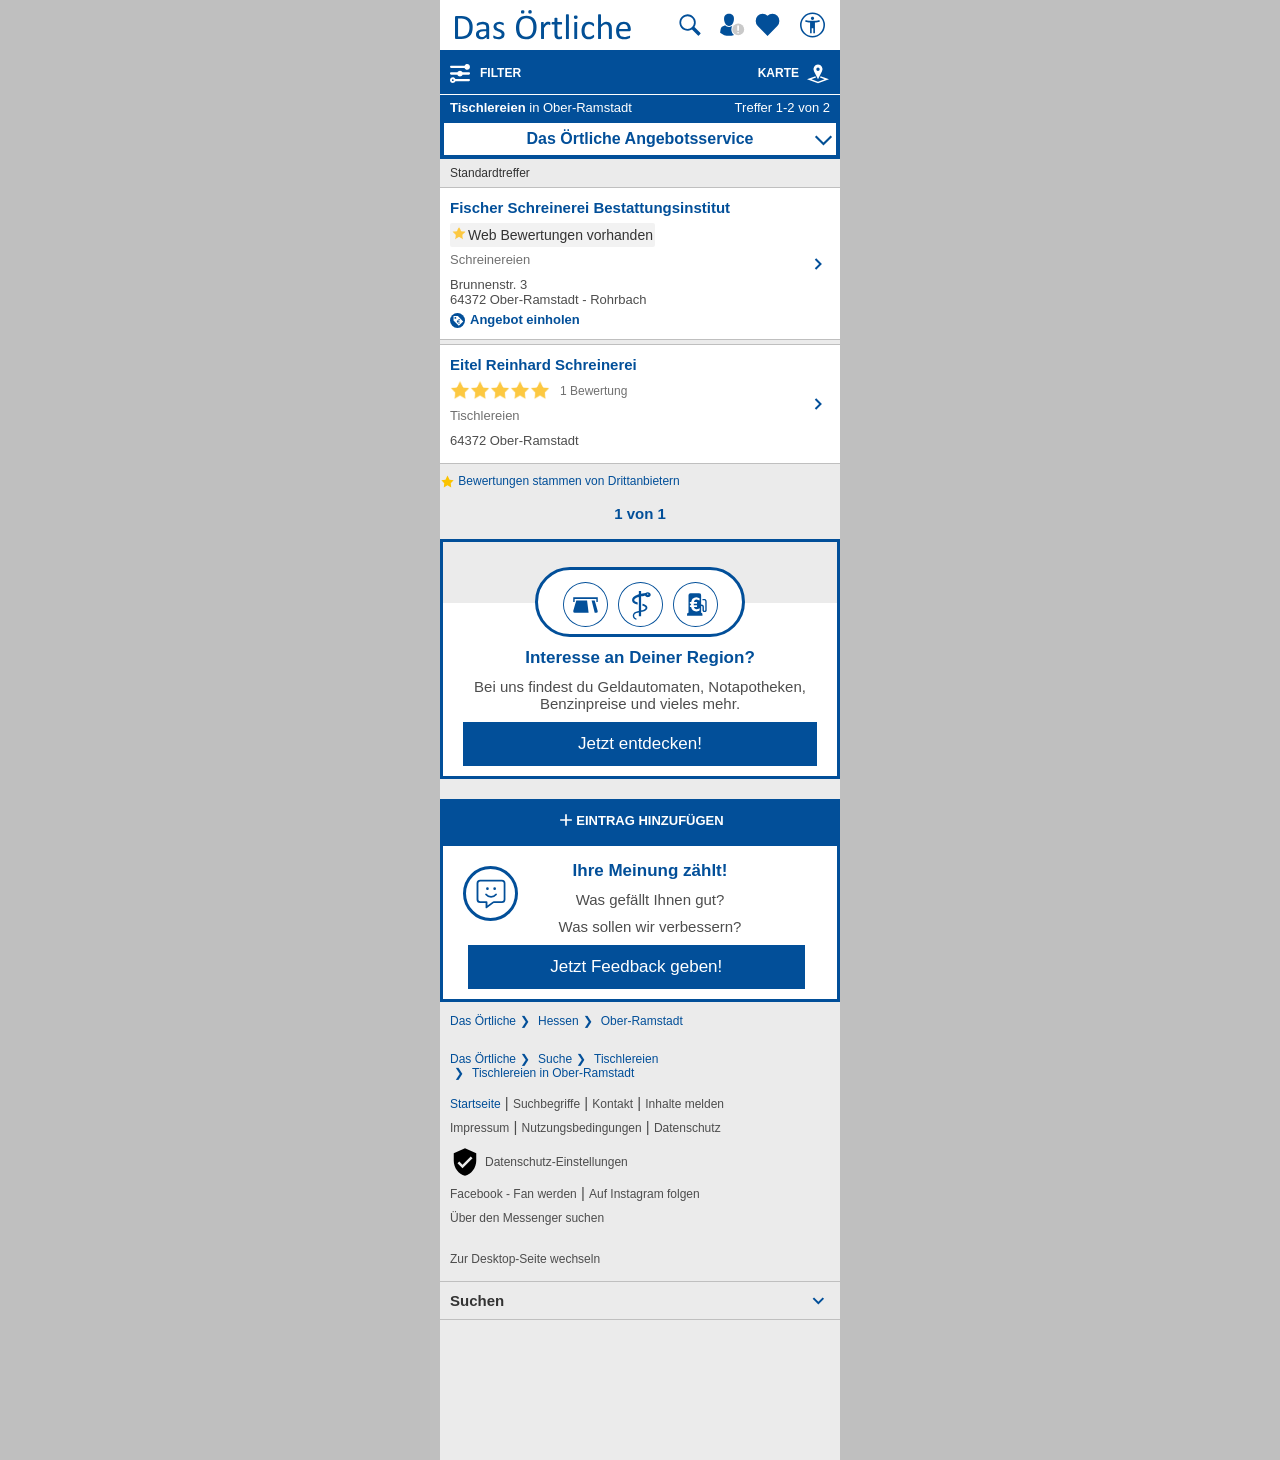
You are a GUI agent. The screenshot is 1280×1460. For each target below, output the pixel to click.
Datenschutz (687, 1128)
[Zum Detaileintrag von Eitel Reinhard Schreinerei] (640, 404)
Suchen (477, 1300)
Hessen (558, 1021)
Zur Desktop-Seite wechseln (525, 1259)
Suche (555, 1059)
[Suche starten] (690, 25)
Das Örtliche (483, 1021)
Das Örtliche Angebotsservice (639, 138)
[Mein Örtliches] (735, 25)
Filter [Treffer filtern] (500, 73)
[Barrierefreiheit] (815, 25)
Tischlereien (626, 1059)
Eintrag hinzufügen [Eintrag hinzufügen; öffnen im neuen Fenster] (639, 822)
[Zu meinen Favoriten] (770, 25)
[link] (818, 74)
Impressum (479, 1128)
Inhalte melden (684, 1104)
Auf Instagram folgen (644, 1194)
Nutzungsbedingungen (582, 1128)
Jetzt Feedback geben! (636, 966)
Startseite (475, 1104)
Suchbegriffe (546, 1104)
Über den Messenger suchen (527, 1218)
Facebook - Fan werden (513, 1194)
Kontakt (612, 1104)
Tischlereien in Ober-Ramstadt (553, 1073)
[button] (539, 1162)
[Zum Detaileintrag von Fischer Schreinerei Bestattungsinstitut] (640, 263)
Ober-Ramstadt (642, 1021)
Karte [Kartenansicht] (794, 73)
